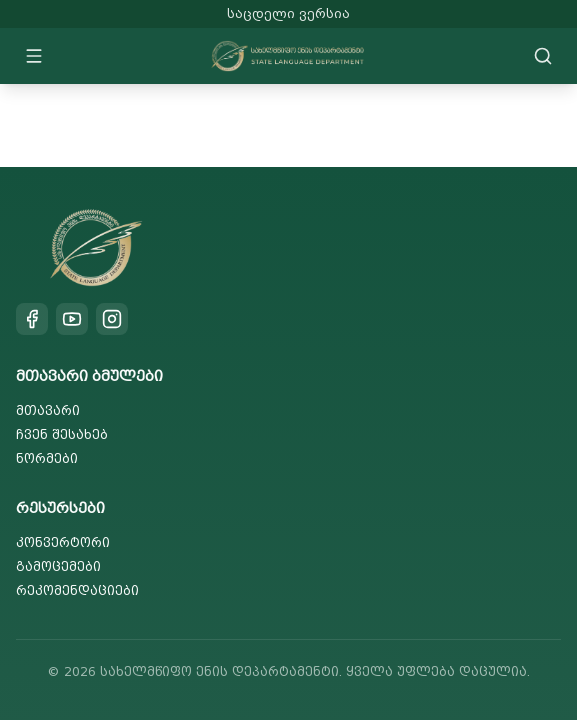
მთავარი (48, 410)
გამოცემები (58, 566)
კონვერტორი (63, 542)
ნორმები (47, 458)
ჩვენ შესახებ (62, 434)
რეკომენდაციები (77, 590)
